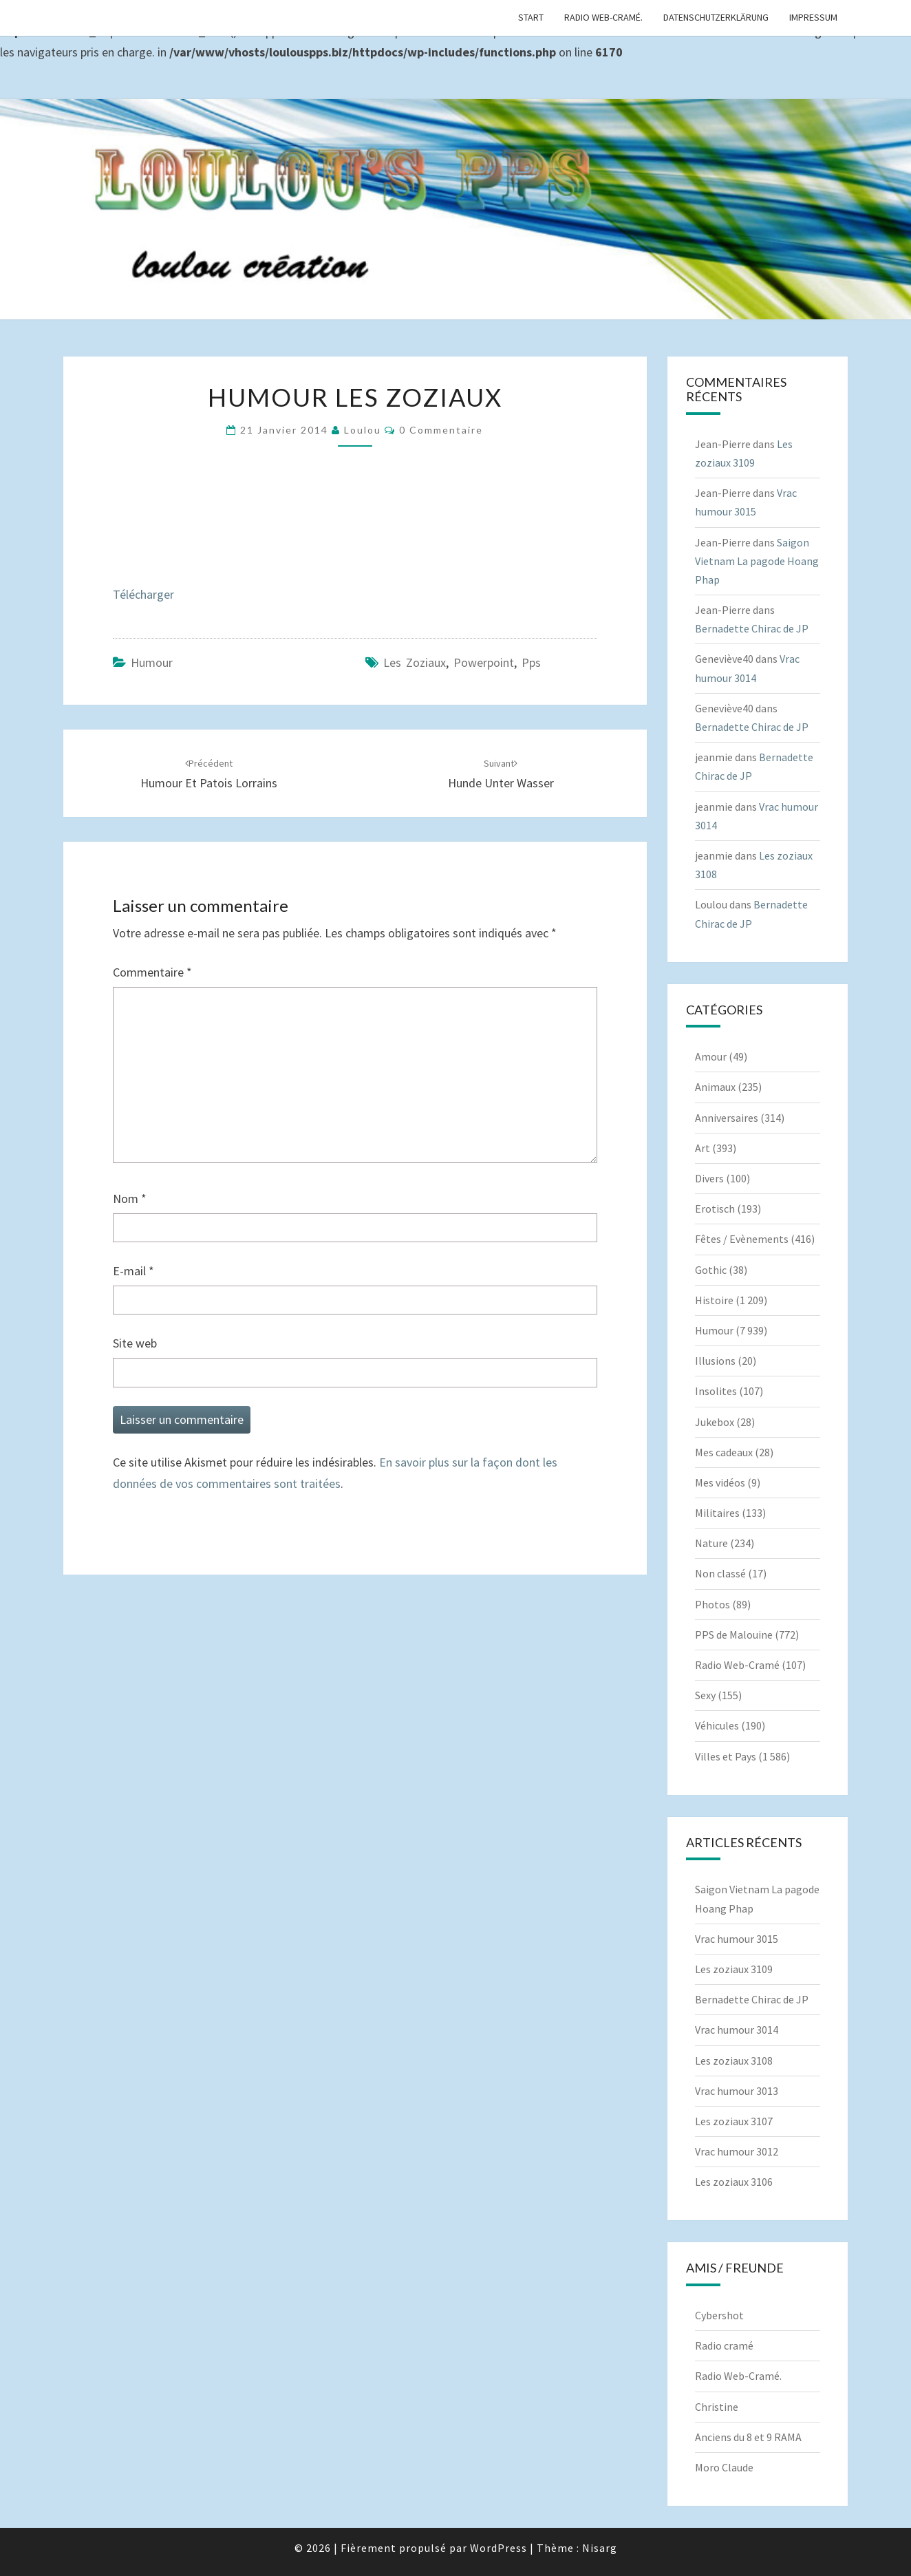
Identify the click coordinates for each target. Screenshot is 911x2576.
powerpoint (483, 662)
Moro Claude (724, 2467)
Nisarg (599, 2548)
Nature (711, 1543)
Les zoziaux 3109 (734, 1969)
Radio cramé (724, 2345)
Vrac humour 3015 (736, 1939)
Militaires (717, 1513)
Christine (716, 2407)
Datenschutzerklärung (716, 17)
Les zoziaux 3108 (734, 2060)
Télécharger (143, 594)
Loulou (362, 430)
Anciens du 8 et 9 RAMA (748, 2437)
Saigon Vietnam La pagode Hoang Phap (757, 560)
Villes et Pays (725, 1756)
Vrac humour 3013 (736, 2091)
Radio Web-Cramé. (603, 17)
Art (702, 1148)
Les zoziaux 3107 (734, 2121)
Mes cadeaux (724, 1452)
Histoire (714, 1300)
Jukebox (714, 1422)
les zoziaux (414, 662)
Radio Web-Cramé (737, 1665)
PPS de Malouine (734, 1634)
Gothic (711, 1270)
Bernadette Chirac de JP (751, 628)
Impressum (813, 17)
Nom (130, 1198)
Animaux (715, 1087)
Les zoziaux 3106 (734, 2182)
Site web (135, 1343)
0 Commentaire (441, 430)
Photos (712, 1604)
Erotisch (715, 1208)
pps (531, 662)
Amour (711, 1056)
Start (531, 17)
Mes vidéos (720, 1482)
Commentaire (152, 972)
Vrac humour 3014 (736, 2029)
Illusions (715, 1360)
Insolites (716, 1391)
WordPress (498, 2548)
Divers (709, 1178)
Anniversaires (726, 1118)
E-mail (133, 1271)
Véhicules (717, 1725)
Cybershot (719, 2315)
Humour (152, 662)
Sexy (705, 1695)
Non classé (720, 1573)
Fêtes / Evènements (742, 1239)
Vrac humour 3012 (736, 2151)
